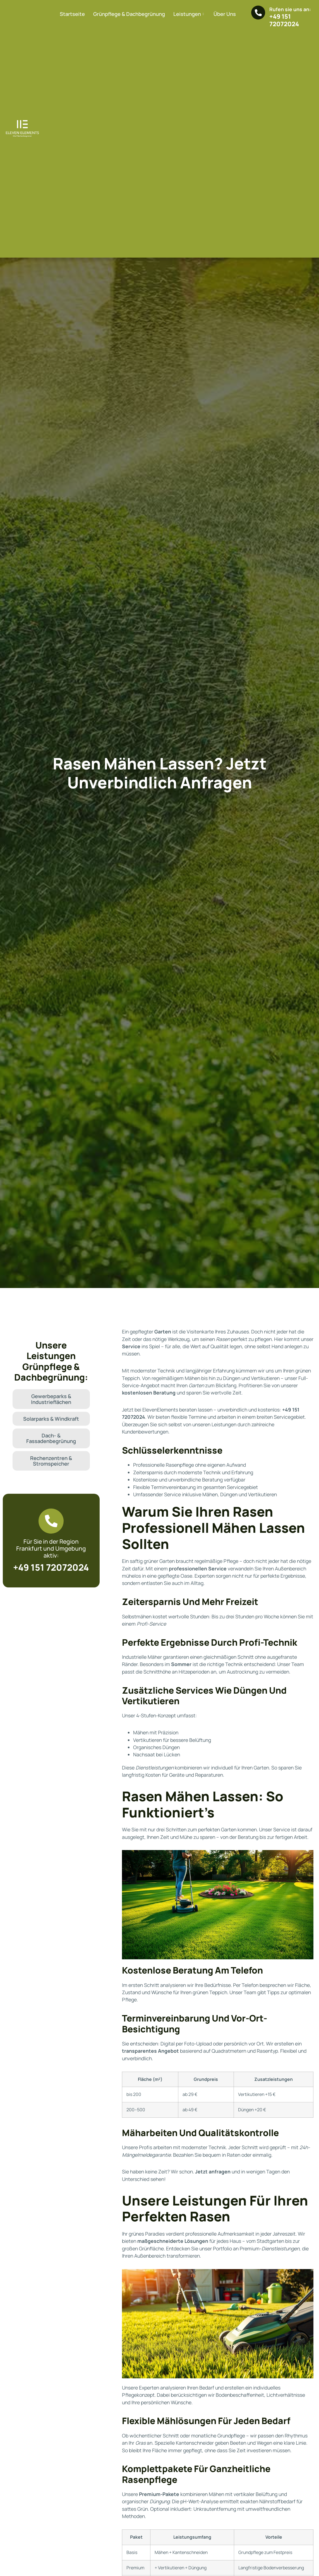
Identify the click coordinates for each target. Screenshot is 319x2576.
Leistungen (189, 14)
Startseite (72, 14)
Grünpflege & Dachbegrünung (129, 14)
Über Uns (225, 14)
